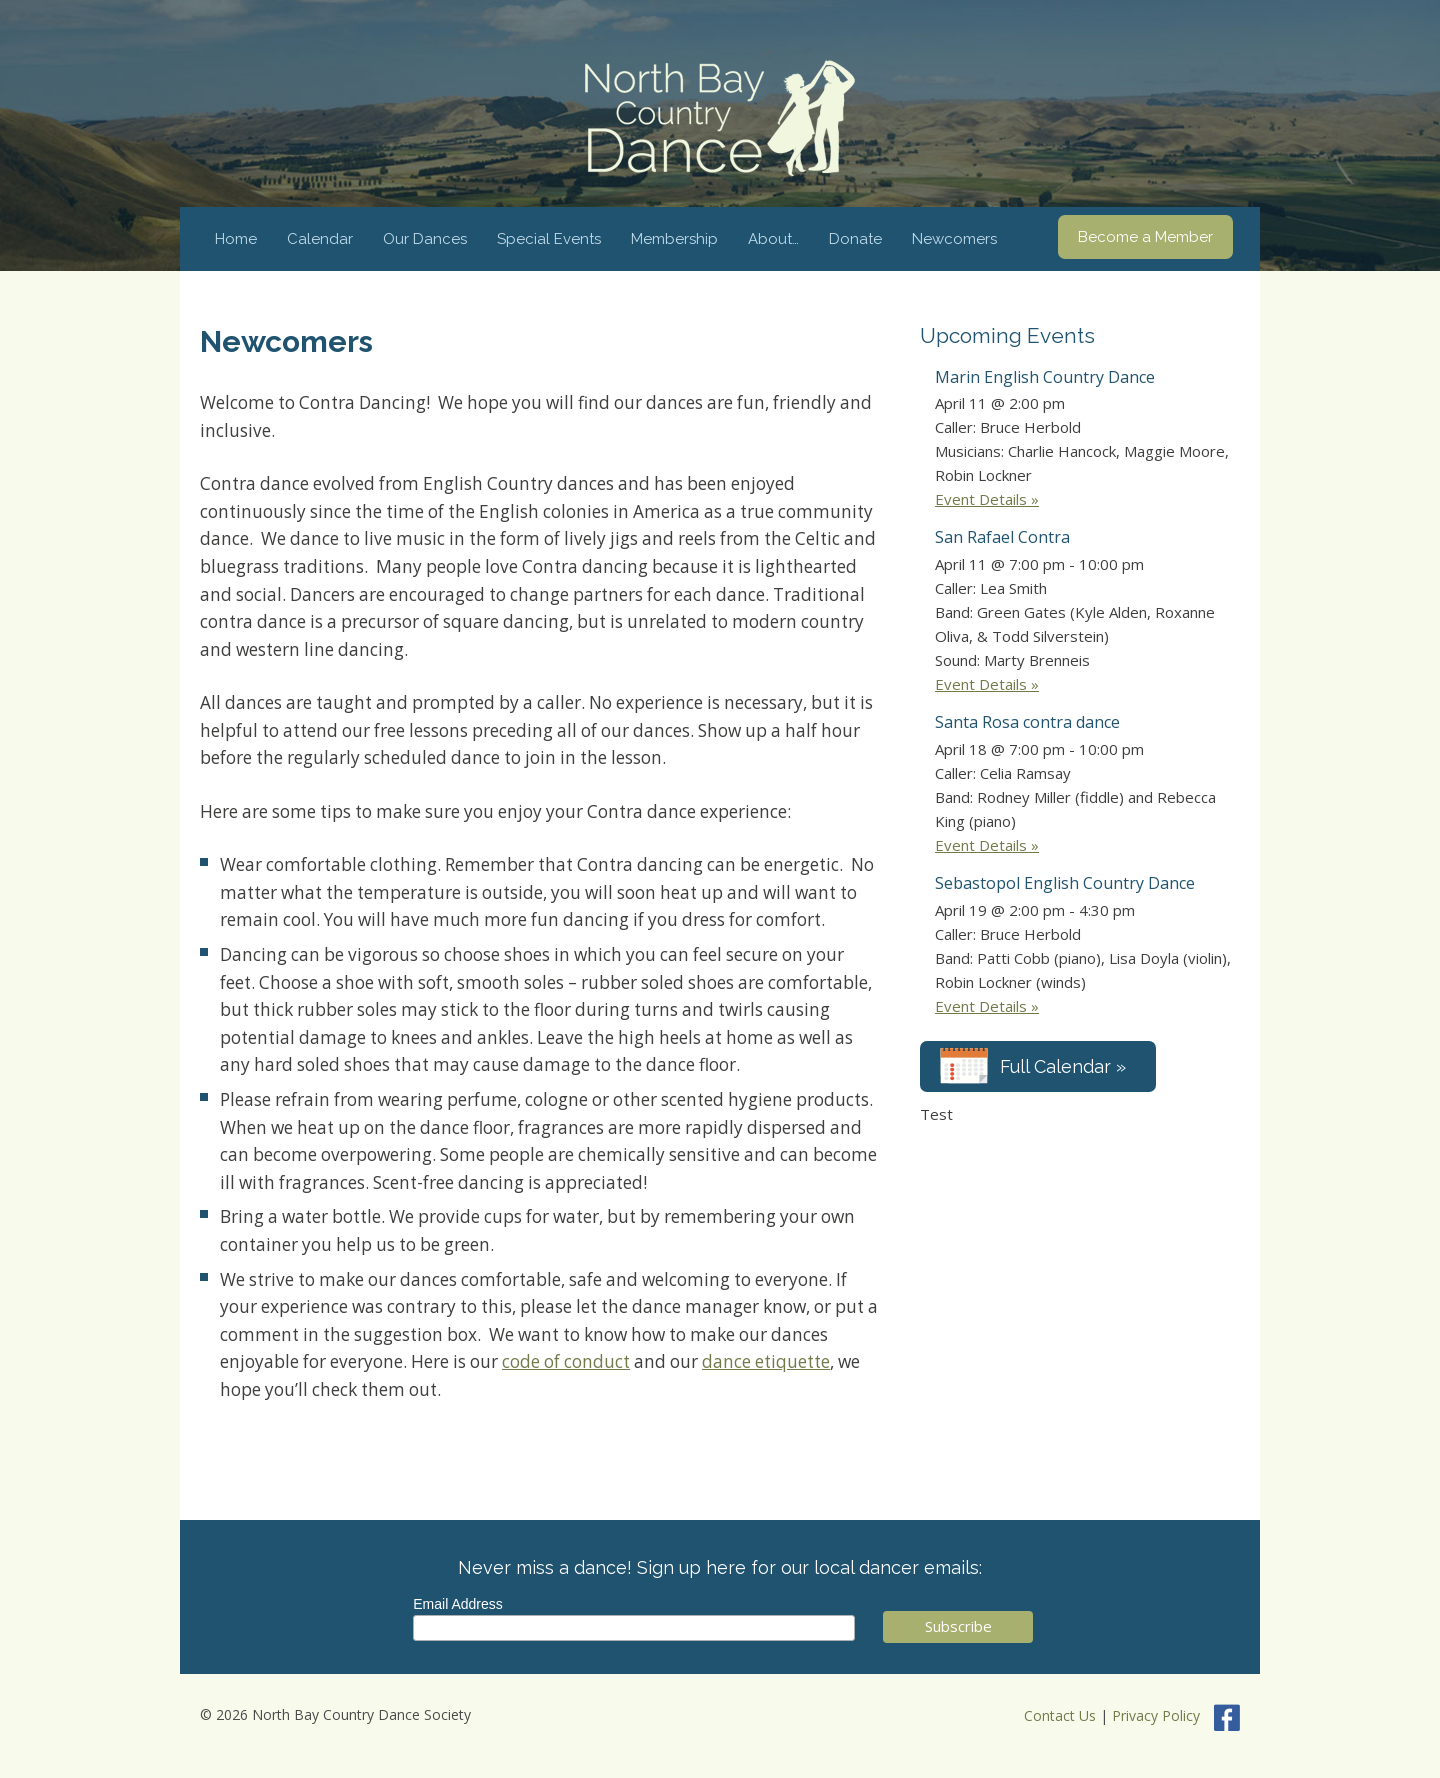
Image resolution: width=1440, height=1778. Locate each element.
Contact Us (1060, 1716)
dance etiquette (766, 1361)
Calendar (320, 239)
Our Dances (425, 239)
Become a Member (1145, 237)
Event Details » (987, 499)
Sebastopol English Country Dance (1065, 883)
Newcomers (954, 239)
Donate (855, 239)
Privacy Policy (1156, 1716)
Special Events (549, 239)
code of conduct (566, 1361)
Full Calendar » (1063, 1066)
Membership (674, 239)
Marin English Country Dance (1045, 377)
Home (236, 239)
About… (773, 239)
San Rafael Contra (1002, 537)
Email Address (457, 1604)
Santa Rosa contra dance (1027, 722)
